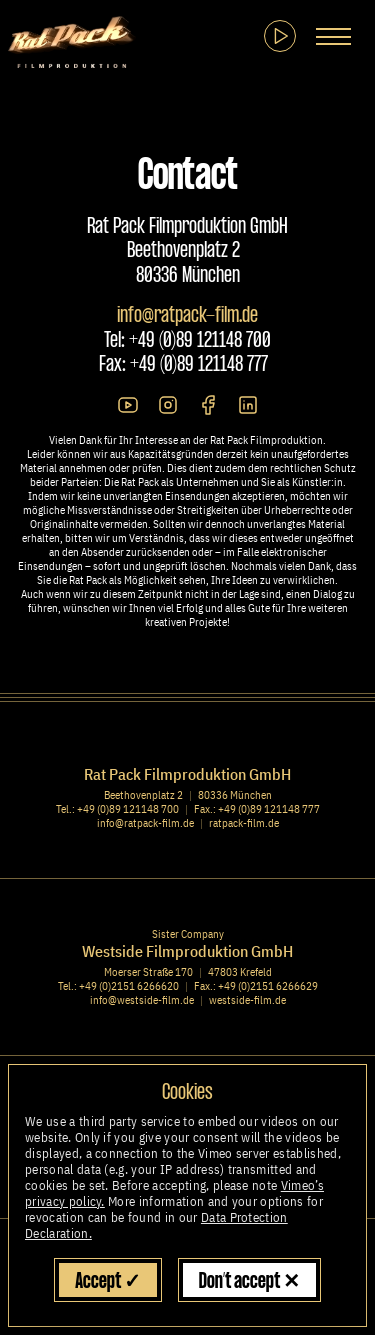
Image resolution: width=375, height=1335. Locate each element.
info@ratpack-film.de (187, 316)
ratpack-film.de (244, 823)
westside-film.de (247, 1000)
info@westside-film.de (142, 1000)
